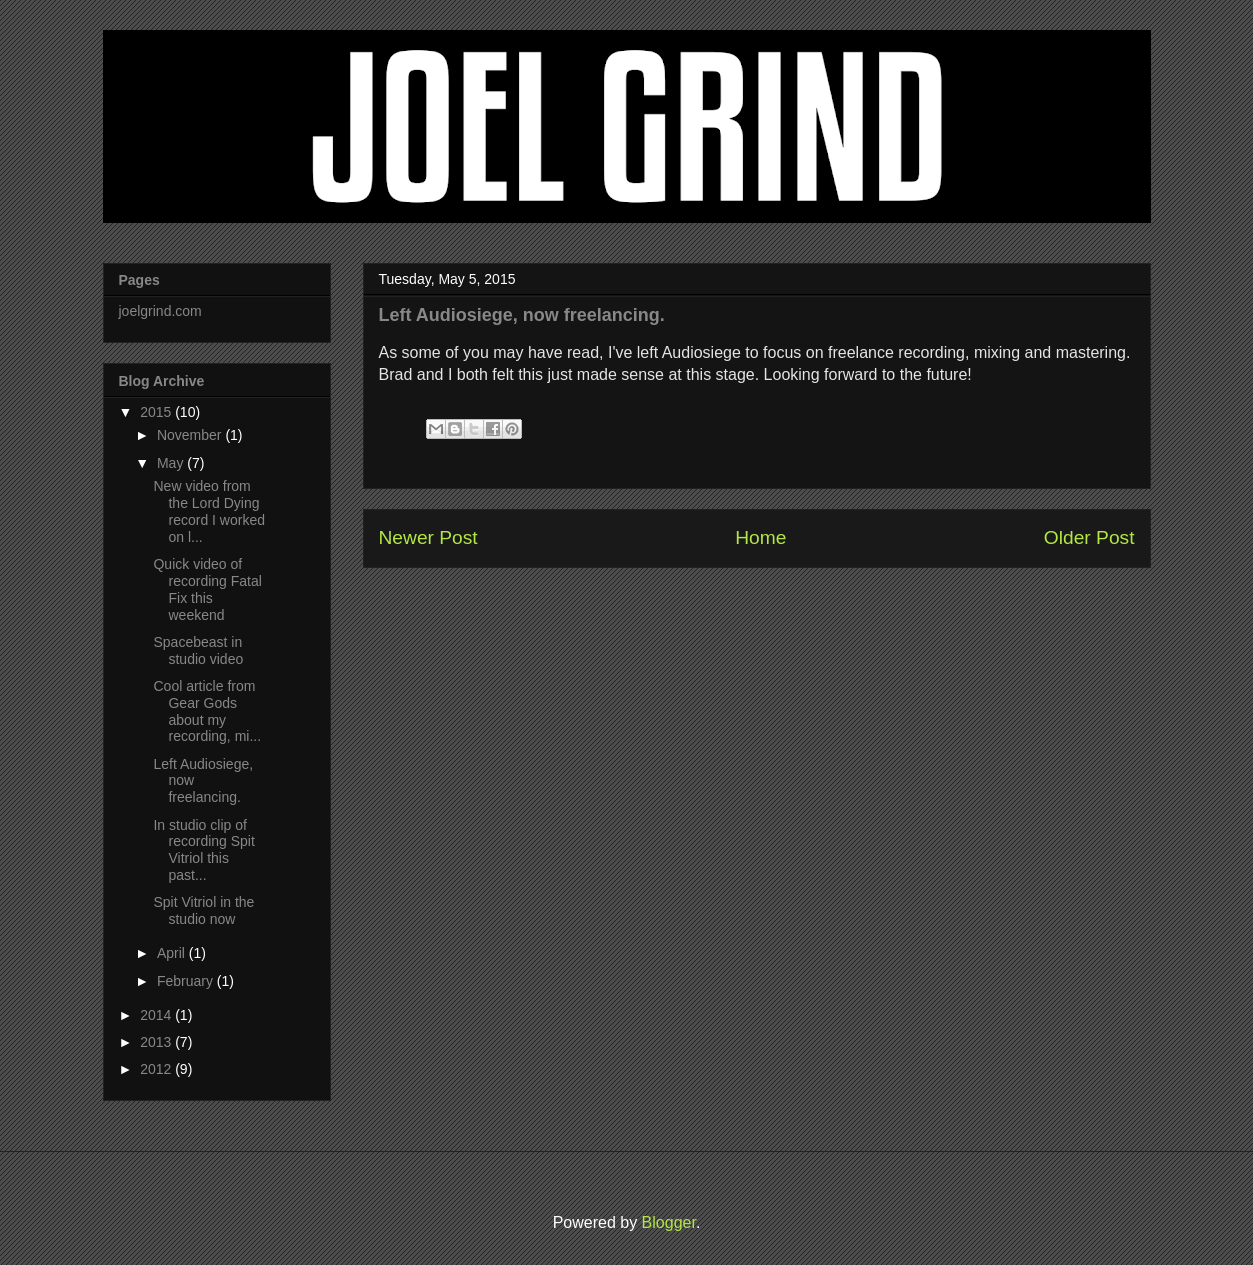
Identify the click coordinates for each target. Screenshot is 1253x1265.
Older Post (1089, 537)
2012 (155, 1069)
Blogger (669, 1222)
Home (760, 537)
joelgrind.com (160, 311)
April (171, 953)
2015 (155, 412)
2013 (155, 1042)
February (185, 981)
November (189, 435)
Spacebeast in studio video (198, 650)
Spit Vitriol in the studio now (203, 910)
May (170, 463)
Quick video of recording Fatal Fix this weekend (207, 589)
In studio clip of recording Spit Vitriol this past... (203, 850)
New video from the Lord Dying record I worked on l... (208, 511)
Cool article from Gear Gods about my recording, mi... (207, 711)
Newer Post (428, 537)
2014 (155, 1015)
